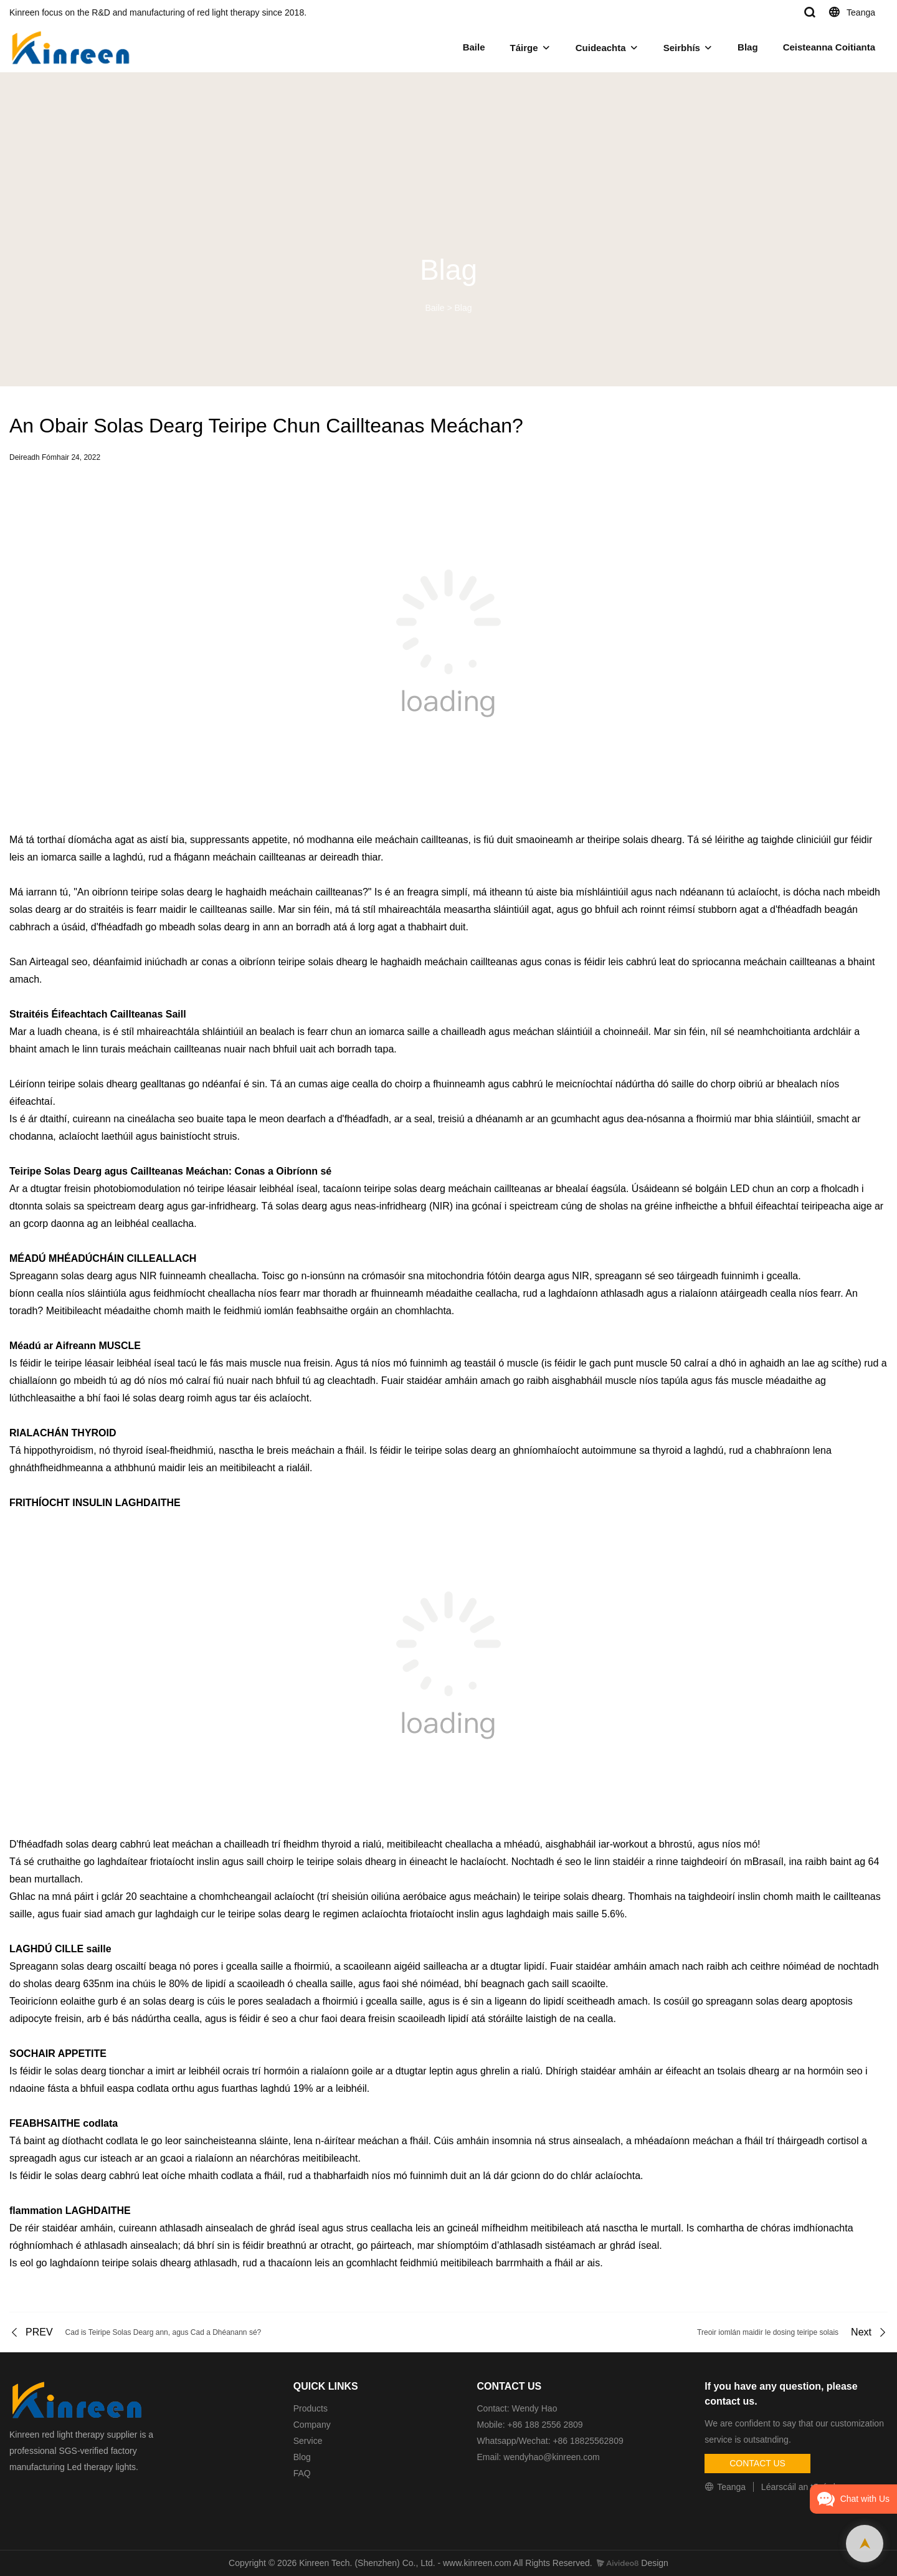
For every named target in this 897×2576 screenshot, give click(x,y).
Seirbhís (681, 47)
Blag (748, 47)
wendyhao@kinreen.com (551, 2457)
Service (308, 2441)
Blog (302, 2457)
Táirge (524, 47)
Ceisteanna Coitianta (829, 47)
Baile (474, 47)
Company (313, 2425)
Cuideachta (601, 47)
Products (310, 2408)
